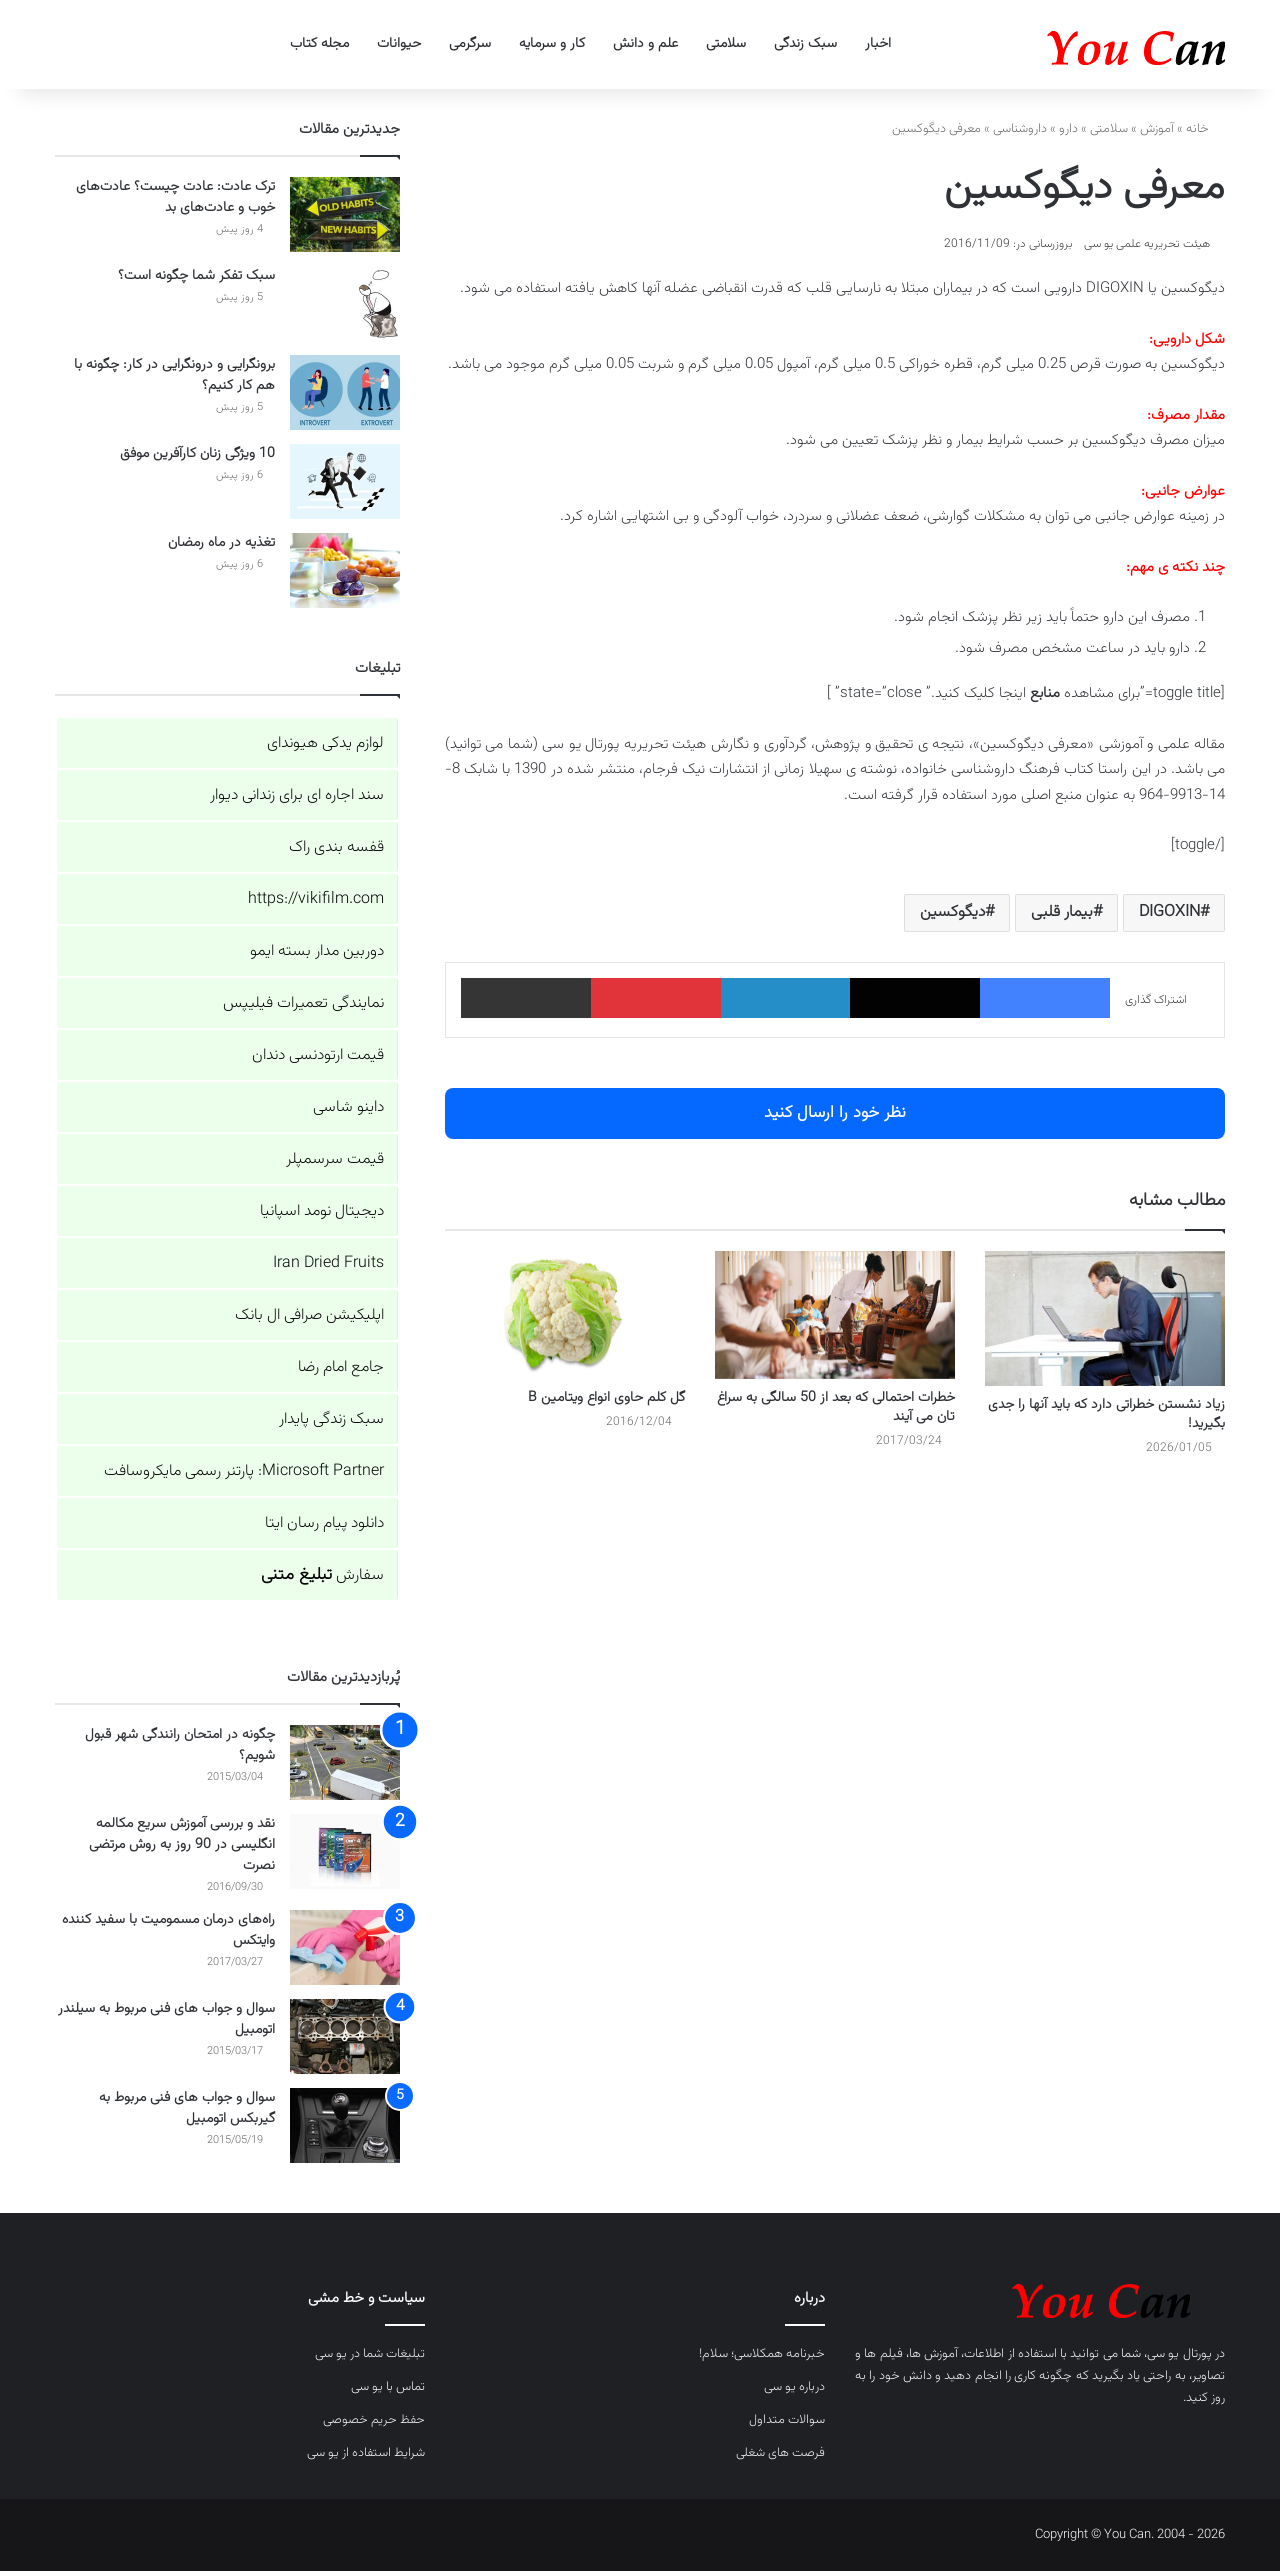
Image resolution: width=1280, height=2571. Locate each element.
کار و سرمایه (552, 44)
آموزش (1157, 129)
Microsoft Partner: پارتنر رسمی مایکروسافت (244, 1471)
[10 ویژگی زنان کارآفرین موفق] (345, 481)
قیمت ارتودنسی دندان (318, 1055)
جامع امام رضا (341, 1367)
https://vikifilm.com (316, 899)
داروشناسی (1020, 129)
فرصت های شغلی (780, 2453)
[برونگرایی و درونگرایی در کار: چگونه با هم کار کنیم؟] (345, 392)
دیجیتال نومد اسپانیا (322, 1211)
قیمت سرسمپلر (335, 1159)
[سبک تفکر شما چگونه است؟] (345, 303)
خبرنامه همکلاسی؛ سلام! (762, 2354)
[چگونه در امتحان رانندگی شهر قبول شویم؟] (345, 1762)
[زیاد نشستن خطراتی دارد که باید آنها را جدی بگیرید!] (1105, 1318)
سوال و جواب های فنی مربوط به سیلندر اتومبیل (166, 2019)
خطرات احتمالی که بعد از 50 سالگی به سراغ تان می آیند (836, 1407)
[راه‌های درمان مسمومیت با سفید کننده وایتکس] (345, 1947)
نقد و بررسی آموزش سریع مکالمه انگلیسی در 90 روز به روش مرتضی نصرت (182, 1845)
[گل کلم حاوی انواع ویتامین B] (565, 1315)
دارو (1068, 129)
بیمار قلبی (1062, 912)
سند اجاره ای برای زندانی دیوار (297, 795)
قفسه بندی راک (336, 847)
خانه (1205, 129)
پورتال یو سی (1179, 2354)
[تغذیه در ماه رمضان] (345, 570)
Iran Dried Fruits (328, 1263)
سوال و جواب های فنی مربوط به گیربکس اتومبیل (187, 2108)
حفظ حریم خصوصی (374, 2420)
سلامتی (726, 44)
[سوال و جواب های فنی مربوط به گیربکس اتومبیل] (345, 2125)
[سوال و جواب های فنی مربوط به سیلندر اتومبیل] (345, 2036)
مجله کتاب (319, 44)
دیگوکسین (952, 912)
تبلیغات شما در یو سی (370, 2354)
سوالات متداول (787, 2420)
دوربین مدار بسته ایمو (317, 951)
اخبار (878, 44)
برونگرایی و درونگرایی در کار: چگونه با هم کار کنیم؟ (174, 375)
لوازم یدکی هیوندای (325, 743)
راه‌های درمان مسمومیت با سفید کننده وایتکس (168, 1930)
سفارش (322, 1575)
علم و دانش (645, 44)
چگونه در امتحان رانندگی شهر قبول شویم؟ (180, 1745)
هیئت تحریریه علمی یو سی (1147, 244)
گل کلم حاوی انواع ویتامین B (606, 1398)
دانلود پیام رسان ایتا (324, 1523)
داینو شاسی (348, 1107)
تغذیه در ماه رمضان (221, 543)
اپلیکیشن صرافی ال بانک (309, 1315)
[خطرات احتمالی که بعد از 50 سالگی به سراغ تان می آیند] (835, 1315)
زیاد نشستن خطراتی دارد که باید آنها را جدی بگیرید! (1106, 1414)
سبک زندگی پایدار (331, 1419)
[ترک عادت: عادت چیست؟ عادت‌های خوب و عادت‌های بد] (345, 214)
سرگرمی (470, 44)
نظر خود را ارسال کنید (835, 1113)
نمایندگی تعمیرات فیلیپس (303, 1003)
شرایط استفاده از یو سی (366, 2453)
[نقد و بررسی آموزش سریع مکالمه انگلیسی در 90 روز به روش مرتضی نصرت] (345, 1851)
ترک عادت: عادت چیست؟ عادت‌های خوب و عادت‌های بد (175, 197)
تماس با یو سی (388, 2387)
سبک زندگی (805, 44)
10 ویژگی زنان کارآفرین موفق (197, 454)
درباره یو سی (794, 2387)
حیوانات (399, 44)
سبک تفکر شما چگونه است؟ (196, 276)
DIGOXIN (1169, 912)
